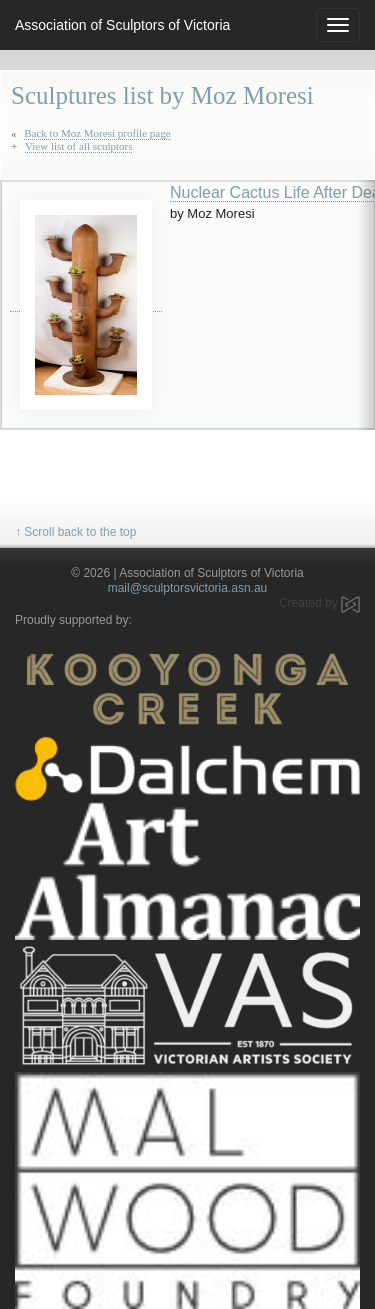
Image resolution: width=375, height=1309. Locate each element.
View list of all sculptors (79, 146)
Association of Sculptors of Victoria (122, 25)
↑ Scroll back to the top (75, 532)
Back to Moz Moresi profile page (97, 133)
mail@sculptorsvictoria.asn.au (188, 588)
